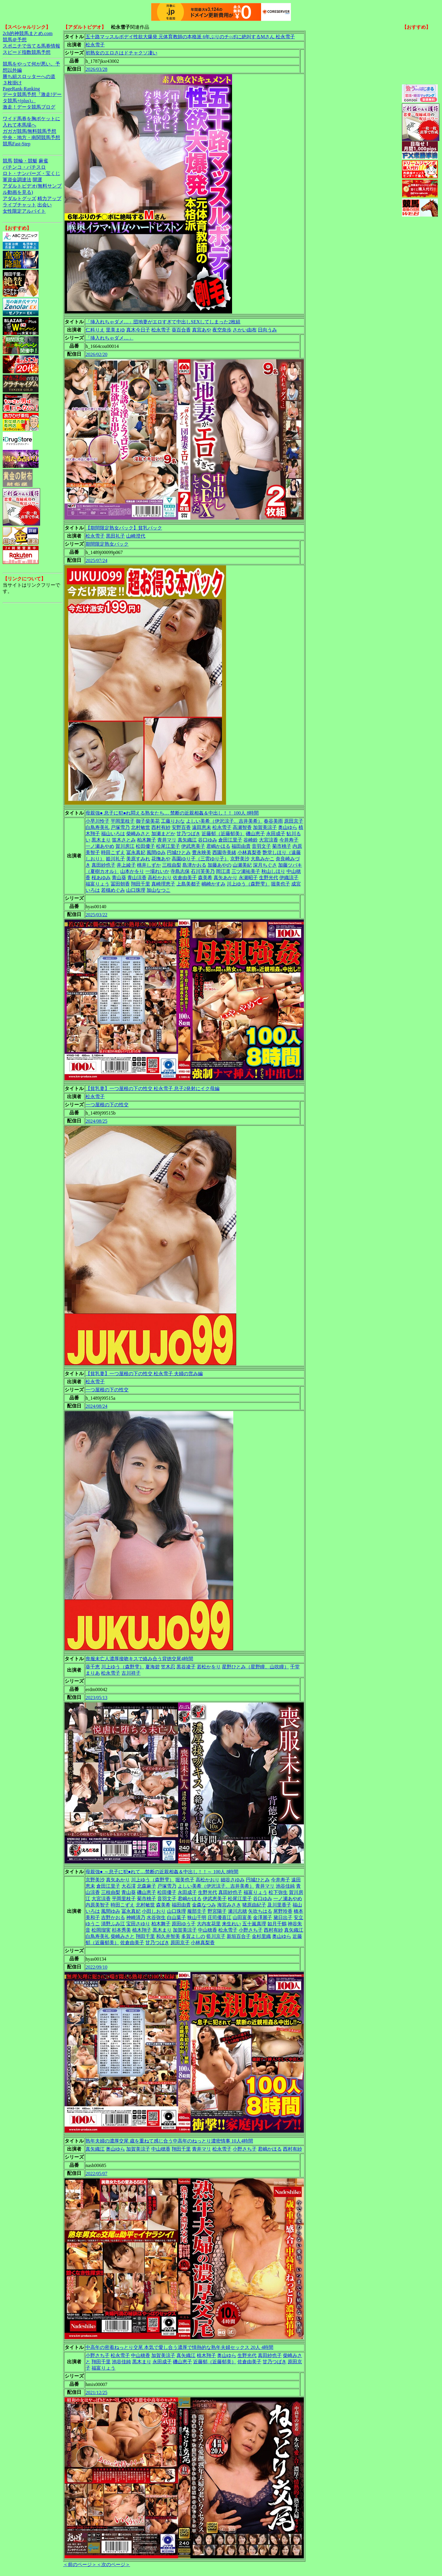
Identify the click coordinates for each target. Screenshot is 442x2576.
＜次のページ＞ (113, 2564)
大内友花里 (209, 1923)
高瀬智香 (242, 827)
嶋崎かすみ (213, 883)
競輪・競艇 (25, 160)
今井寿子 (288, 839)
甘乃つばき (188, 833)
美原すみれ (138, 858)
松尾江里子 (168, 846)
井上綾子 (126, 865)
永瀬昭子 (248, 877)
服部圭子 (196, 1911)
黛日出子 (282, 1917)
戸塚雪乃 (120, 827)
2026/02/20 (96, 354)
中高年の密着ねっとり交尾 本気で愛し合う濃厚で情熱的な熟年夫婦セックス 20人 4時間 (179, 2347)
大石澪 (128, 1886)
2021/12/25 (96, 2392)
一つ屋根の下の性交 (107, 1104)
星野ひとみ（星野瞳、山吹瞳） (255, 1666)
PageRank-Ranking (21, 88)
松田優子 (145, 846)
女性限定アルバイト (24, 211)
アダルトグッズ (19, 198)
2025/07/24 (96, 560)
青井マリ (166, 839)
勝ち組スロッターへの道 (29, 76)
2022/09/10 (96, 1967)
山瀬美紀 (242, 865)
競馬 (7, 160)
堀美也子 (280, 883)
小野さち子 (251, 1930)
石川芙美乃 (203, 871)
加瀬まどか (163, 833)
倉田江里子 (230, 839)
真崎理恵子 (163, 883)
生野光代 (268, 877)
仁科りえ (95, 329)
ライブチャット (19, 204)
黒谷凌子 (186, 1666)
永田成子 (275, 833)
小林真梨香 (249, 852)
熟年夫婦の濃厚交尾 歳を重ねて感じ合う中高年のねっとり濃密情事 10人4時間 (169, 2140)
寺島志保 (180, 871)
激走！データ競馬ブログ (29, 106)
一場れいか (157, 871)
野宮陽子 (217, 1911)
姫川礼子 (115, 858)
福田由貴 (241, 846)
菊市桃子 (281, 846)
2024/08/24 (96, 1406)
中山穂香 (207, 1930)
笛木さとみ (124, 839)
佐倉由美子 (185, 877)
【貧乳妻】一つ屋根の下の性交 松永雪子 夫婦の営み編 (144, 1373)
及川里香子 (279, 1904)
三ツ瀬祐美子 (245, 871)
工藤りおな (173, 821)
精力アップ (49, 198)
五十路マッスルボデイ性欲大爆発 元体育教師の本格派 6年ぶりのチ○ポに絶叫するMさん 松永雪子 (190, 36)
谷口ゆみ (207, 839)
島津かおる (194, 865)
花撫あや (160, 858)
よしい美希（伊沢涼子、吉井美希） (224, 821)
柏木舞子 (146, 839)
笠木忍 (168, 1666)
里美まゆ (115, 329)
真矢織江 (187, 839)
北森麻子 (146, 1886)
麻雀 (43, 160)
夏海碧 (152, 1666)
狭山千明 (196, 1917)
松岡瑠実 (101, 1930)
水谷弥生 (156, 1917)
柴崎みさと (138, 833)
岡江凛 (223, 871)
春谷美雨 (273, 821)
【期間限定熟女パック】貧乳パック (124, 527)
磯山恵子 (255, 833)
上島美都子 (188, 883)
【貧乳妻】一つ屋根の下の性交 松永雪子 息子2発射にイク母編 (153, 1088)
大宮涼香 (268, 839)
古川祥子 (131, 1673)
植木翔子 (141, 1930)
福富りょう (97, 883)
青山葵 (119, 877)
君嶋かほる (218, 846)
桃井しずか (149, 865)
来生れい (231, 1923)
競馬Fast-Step (16, 143)
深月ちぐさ (265, 865)
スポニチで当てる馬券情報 (31, 45)
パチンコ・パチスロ (24, 167)
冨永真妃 (135, 852)
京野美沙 (239, 858)
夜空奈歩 (221, 329)
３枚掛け (12, 82)
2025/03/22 (96, 914)
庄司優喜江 (219, 1917)
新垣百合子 (239, 1936)
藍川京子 (215, 1936)
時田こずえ (113, 852)
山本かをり (132, 871)
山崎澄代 (135, 535)
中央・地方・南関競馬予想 (31, 137)
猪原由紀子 (254, 1904)
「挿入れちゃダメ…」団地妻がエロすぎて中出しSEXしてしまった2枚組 (163, 321)
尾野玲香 (282, 1911)
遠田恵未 (201, 827)
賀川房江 (125, 846)
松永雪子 (95, 44)
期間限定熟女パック (107, 544)
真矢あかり (225, 877)
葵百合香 (181, 329)
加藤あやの (219, 865)
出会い (44, 204)
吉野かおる (113, 1917)
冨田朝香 (120, 883)
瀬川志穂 (237, 1911)
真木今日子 (138, 329)
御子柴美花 (148, 821)
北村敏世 (140, 827)
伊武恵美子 (193, 846)
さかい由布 (245, 329)
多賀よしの (193, 1936)
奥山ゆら (287, 827)
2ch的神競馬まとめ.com (28, 33)
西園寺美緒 (224, 852)
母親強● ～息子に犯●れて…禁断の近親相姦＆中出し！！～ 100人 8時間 (162, 1871)
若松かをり (209, 1666)
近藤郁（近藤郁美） (223, 833)
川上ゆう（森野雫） (248, 883)
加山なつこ (158, 890)
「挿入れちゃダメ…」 (109, 337)
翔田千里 (140, 883)
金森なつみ (204, 1904)
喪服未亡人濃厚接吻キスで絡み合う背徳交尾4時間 (139, 1658)
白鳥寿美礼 (97, 827)
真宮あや (201, 329)
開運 (37, 179)
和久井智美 (168, 1936)
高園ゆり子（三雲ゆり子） (200, 858)
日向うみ (267, 329)
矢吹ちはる (260, 1911)
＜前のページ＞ (80, 2564)
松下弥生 (278, 1892)
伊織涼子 (288, 877)
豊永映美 (201, 852)
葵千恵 (93, 1666)
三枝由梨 (171, 865)
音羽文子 (261, 846)
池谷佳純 (285, 1886)
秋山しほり (273, 871)
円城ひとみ (179, 852)
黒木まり (101, 839)
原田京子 (293, 821)
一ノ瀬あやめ (100, 846)
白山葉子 (176, 1917)
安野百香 (181, 827)
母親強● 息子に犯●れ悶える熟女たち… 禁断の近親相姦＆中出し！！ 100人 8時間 (172, 812)
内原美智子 (97, 1904)
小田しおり (154, 1911)
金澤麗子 (262, 1917)
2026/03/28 (96, 69)
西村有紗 (160, 827)
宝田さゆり (138, 1923)
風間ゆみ (156, 852)
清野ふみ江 (113, 1923)
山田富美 (242, 1917)
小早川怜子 (97, 821)
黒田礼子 (115, 535)
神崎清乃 (135, 1917)
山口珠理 (135, 890)
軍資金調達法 (17, 179)
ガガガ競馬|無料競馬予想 (29, 131)
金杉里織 (261, 1936)
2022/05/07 (96, 2173)
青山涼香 (137, 877)
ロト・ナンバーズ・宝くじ (31, 173)
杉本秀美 (121, 1930)
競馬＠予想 (15, 39)
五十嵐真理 (254, 1923)
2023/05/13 (96, 1697)
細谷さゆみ (233, 1879)
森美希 (205, 877)
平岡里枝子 (123, 821)
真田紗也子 (103, 865)
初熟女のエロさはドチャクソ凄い (121, 52)
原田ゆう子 (184, 1923)
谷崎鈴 (250, 839)
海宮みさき (229, 1904)
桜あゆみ (101, 877)
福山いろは (113, 833)
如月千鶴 (276, 1923)
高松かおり (160, 877)
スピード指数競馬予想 (27, 52)
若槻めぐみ (113, 890)
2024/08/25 (96, 1121)
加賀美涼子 (265, 827)
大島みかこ (263, 858)
